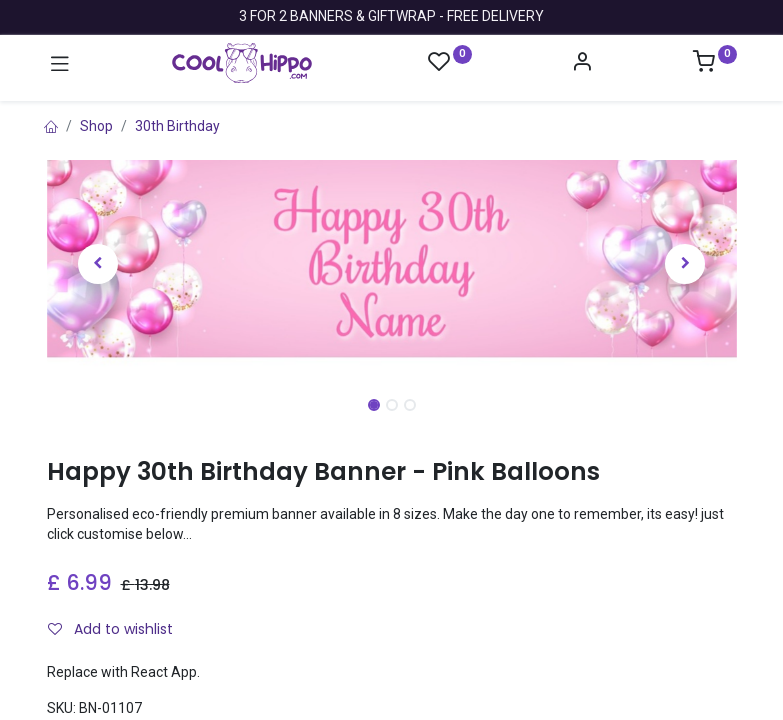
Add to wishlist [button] (110, 629)
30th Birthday (177, 126)
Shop (96, 126)
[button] (99, 263)
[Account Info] (582, 64)
